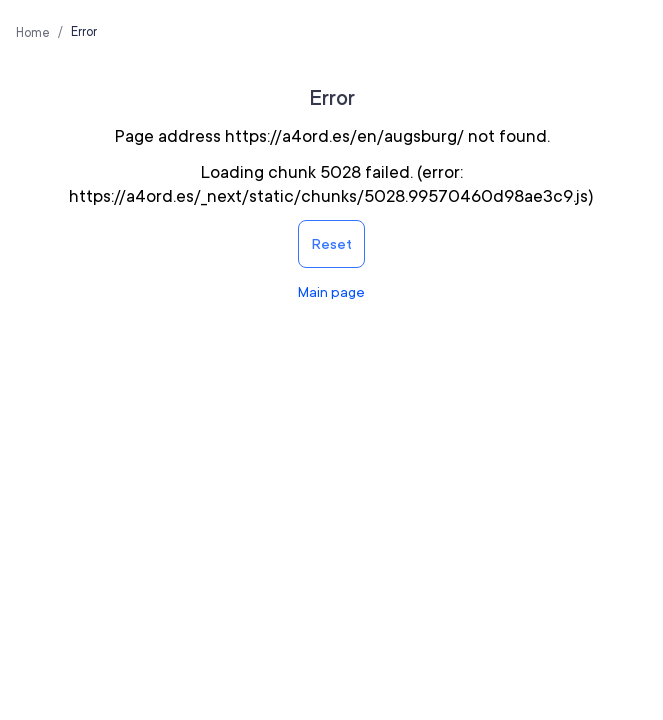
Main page (331, 292)
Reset (331, 244)
